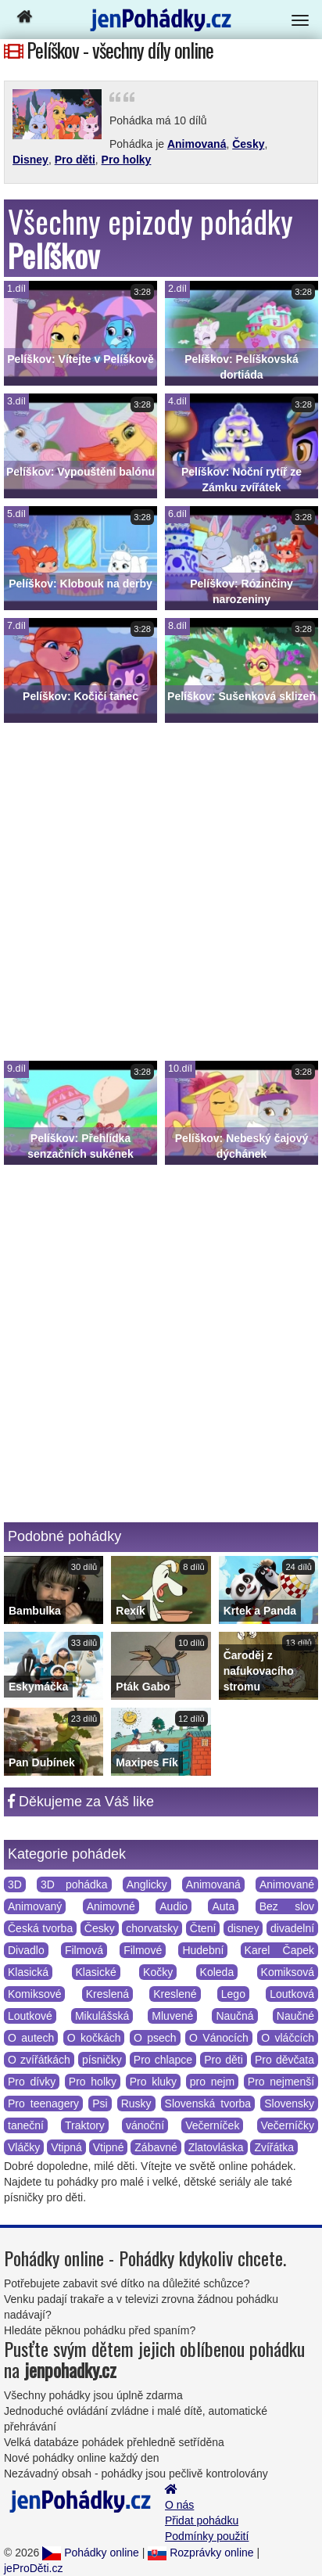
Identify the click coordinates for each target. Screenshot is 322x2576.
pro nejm (212, 2081)
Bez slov (286, 1906)
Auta (223, 1906)
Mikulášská (102, 2016)
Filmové (142, 1950)
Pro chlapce (163, 2059)
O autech (31, 2038)
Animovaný (35, 1906)
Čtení (203, 1928)
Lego (233, 1994)
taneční (26, 2125)
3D (15, 1884)
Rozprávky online (200, 2552)
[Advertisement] (161, 892)
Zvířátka (274, 2147)
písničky (102, 2059)
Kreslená (107, 1994)
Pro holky (127, 159)
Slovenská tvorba (208, 2103)
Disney (30, 159)
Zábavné (155, 2147)
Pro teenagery (43, 2103)
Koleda (217, 1972)
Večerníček (212, 2125)
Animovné (111, 1906)
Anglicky (147, 1884)
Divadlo (26, 1950)
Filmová (84, 1950)
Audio (173, 1906)
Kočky (158, 1972)
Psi (99, 2103)
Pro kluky (153, 2081)
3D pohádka (74, 1884)
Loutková (292, 1994)
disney (243, 1928)
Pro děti (75, 159)
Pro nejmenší (281, 2081)
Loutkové (30, 2016)
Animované (286, 1884)
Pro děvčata (284, 2059)
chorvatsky (152, 1928)
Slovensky (289, 2103)
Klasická (28, 1972)
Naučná (234, 2016)
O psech (155, 2038)
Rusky (136, 2103)
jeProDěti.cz (33, 2568)
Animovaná (196, 144)
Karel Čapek (279, 1950)
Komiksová (287, 1972)
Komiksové (34, 1994)
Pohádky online (90, 2552)
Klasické (96, 1972)
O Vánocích (219, 2038)
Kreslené (174, 1994)
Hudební (203, 1950)
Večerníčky (287, 2125)
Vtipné (108, 2147)
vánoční (145, 2125)
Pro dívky (31, 2081)
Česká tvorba (40, 1928)
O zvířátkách (39, 2059)
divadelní (292, 1928)
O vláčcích (287, 2038)
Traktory (85, 2125)
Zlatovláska (216, 2147)
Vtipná (66, 2147)
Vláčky (24, 2147)
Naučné (295, 2016)
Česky (248, 144)
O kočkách (94, 2038)
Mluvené (172, 2016)
